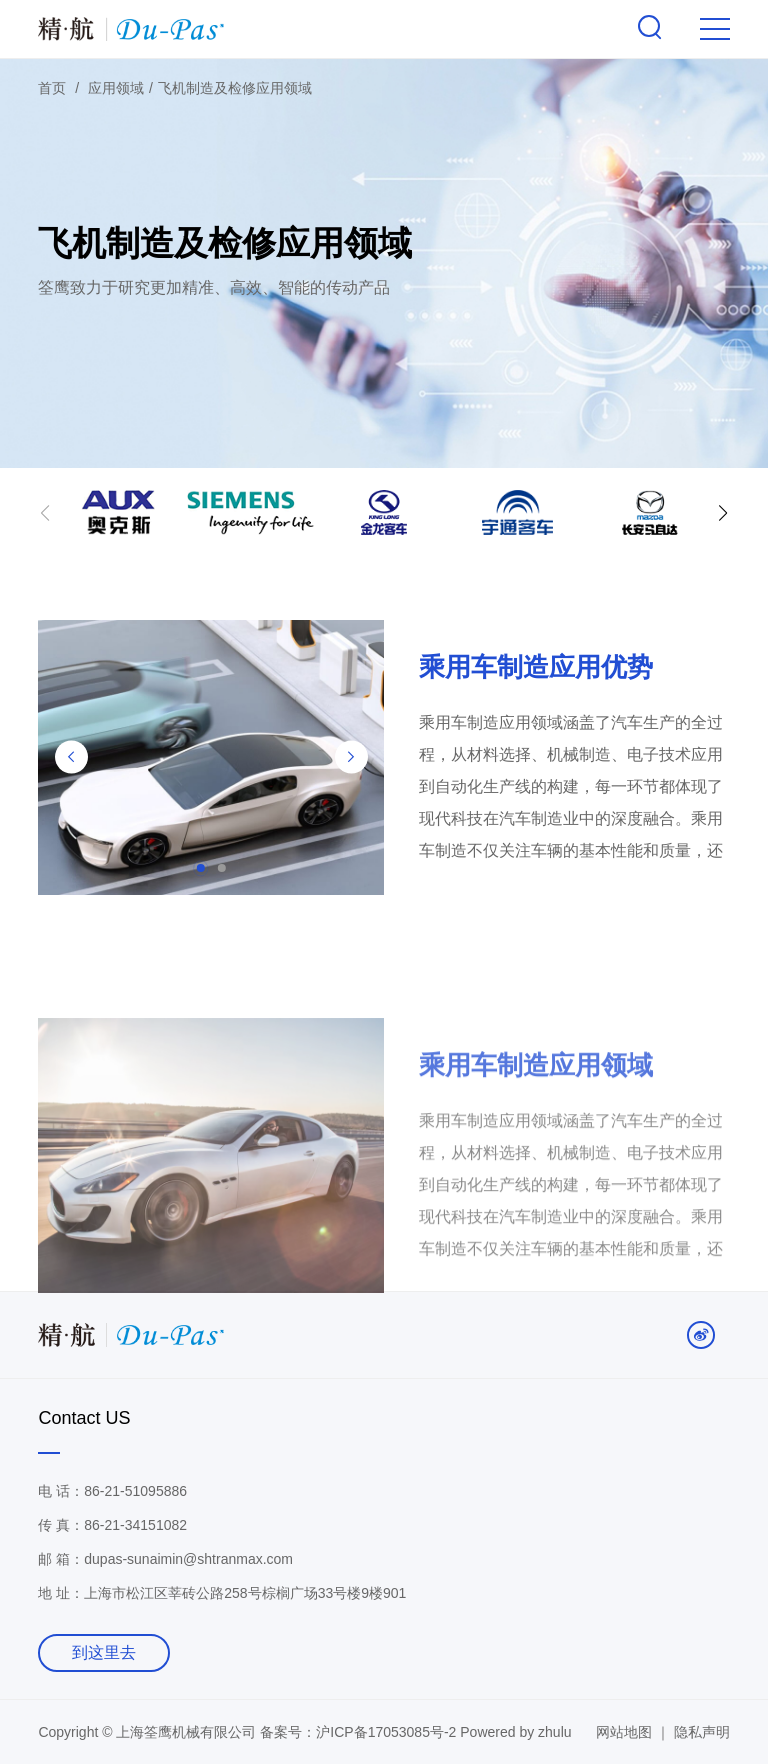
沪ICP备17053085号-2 (388, 1732)
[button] (722, 517)
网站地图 (624, 1732)
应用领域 (116, 88)
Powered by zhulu (515, 1732)
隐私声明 (702, 1732)
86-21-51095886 (135, 1491)
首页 (52, 88)
